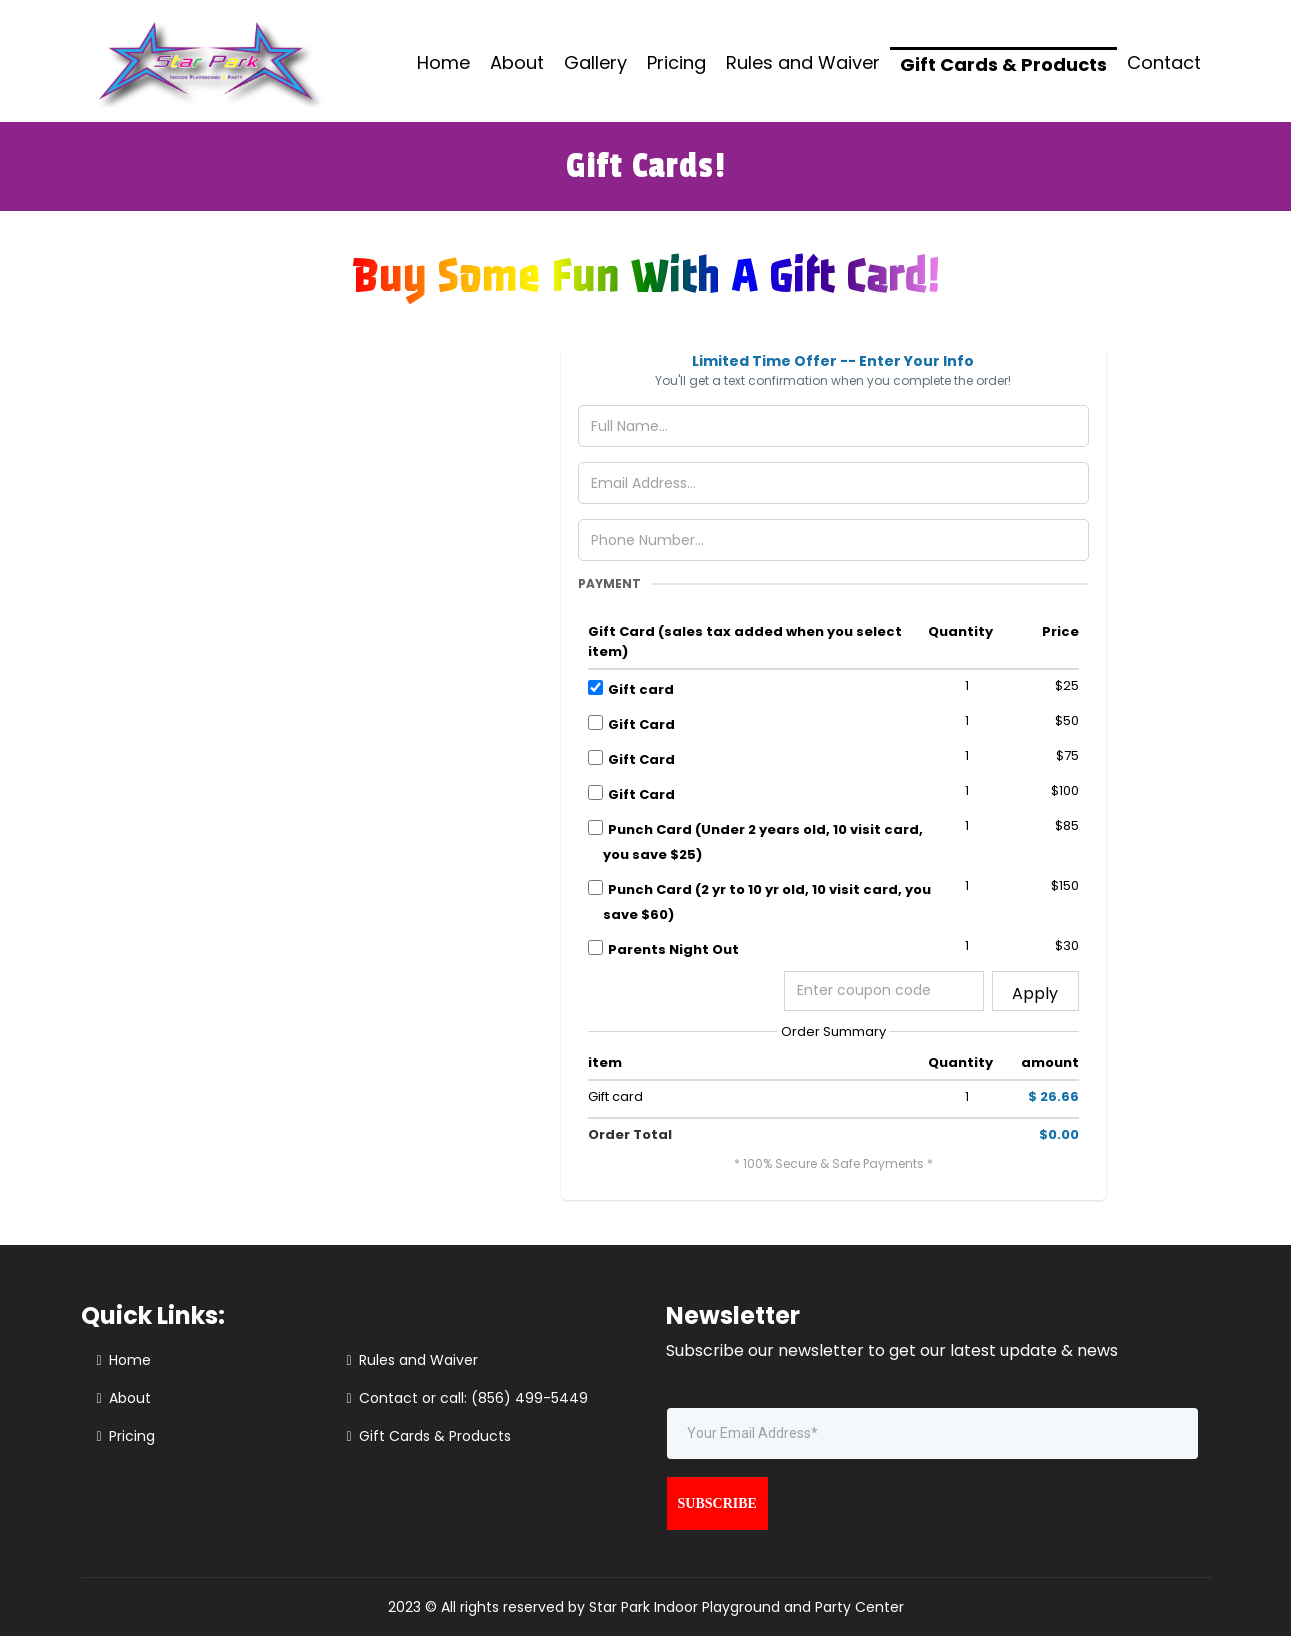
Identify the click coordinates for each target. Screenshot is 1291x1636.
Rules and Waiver (803, 62)
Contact (1164, 62)
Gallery (595, 62)
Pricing (676, 62)
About (517, 62)
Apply (1035, 993)
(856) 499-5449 (529, 1398)
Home (443, 62)
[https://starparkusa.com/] (206, 59)
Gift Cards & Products (1003, 64)
